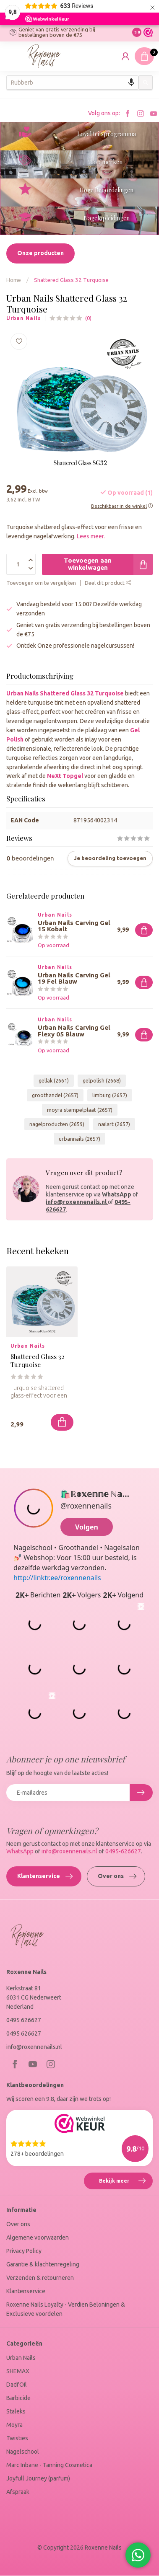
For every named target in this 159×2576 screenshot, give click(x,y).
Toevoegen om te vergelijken (41, 583)
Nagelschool (22, 2451)
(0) (88, 318)
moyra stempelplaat (79, 1110)
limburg (109, 1095)
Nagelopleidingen (106, 218)
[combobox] (72, 82)
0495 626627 (23, 2020)
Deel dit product (108, 583)
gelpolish (102, 1080)
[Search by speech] (131, 82)
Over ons (117, 1876)
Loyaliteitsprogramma (106, 134)
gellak (54, 1080)
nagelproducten (56, 1124)
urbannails (79, 1139)
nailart (114, 1124)
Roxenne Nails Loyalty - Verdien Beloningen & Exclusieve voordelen (65, 2309)
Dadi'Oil (16, 2384)
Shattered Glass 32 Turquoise (71, 280)
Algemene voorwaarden (37, 2237)
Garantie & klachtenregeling (42, 2264)
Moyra (14, 2424)
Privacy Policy (24, 2251)
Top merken (106, 162)
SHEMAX (17, 2371)
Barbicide (18, 2398)
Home (13, 280)
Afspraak (17, 2491)
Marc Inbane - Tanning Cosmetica (49, 2465)
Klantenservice (45, 1876)
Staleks (16, 2411)
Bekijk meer (125, 2182)
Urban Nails (23, 318)
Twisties (17, 2438)
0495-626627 (123, 1851)
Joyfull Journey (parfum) (38, 2478)
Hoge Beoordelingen (106, 190)
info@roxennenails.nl (77, 1202)
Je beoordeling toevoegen (110, 858)
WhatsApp (116, 1194)
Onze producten (40, 253)
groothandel (55, 1095)
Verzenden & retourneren (40, 2277)
